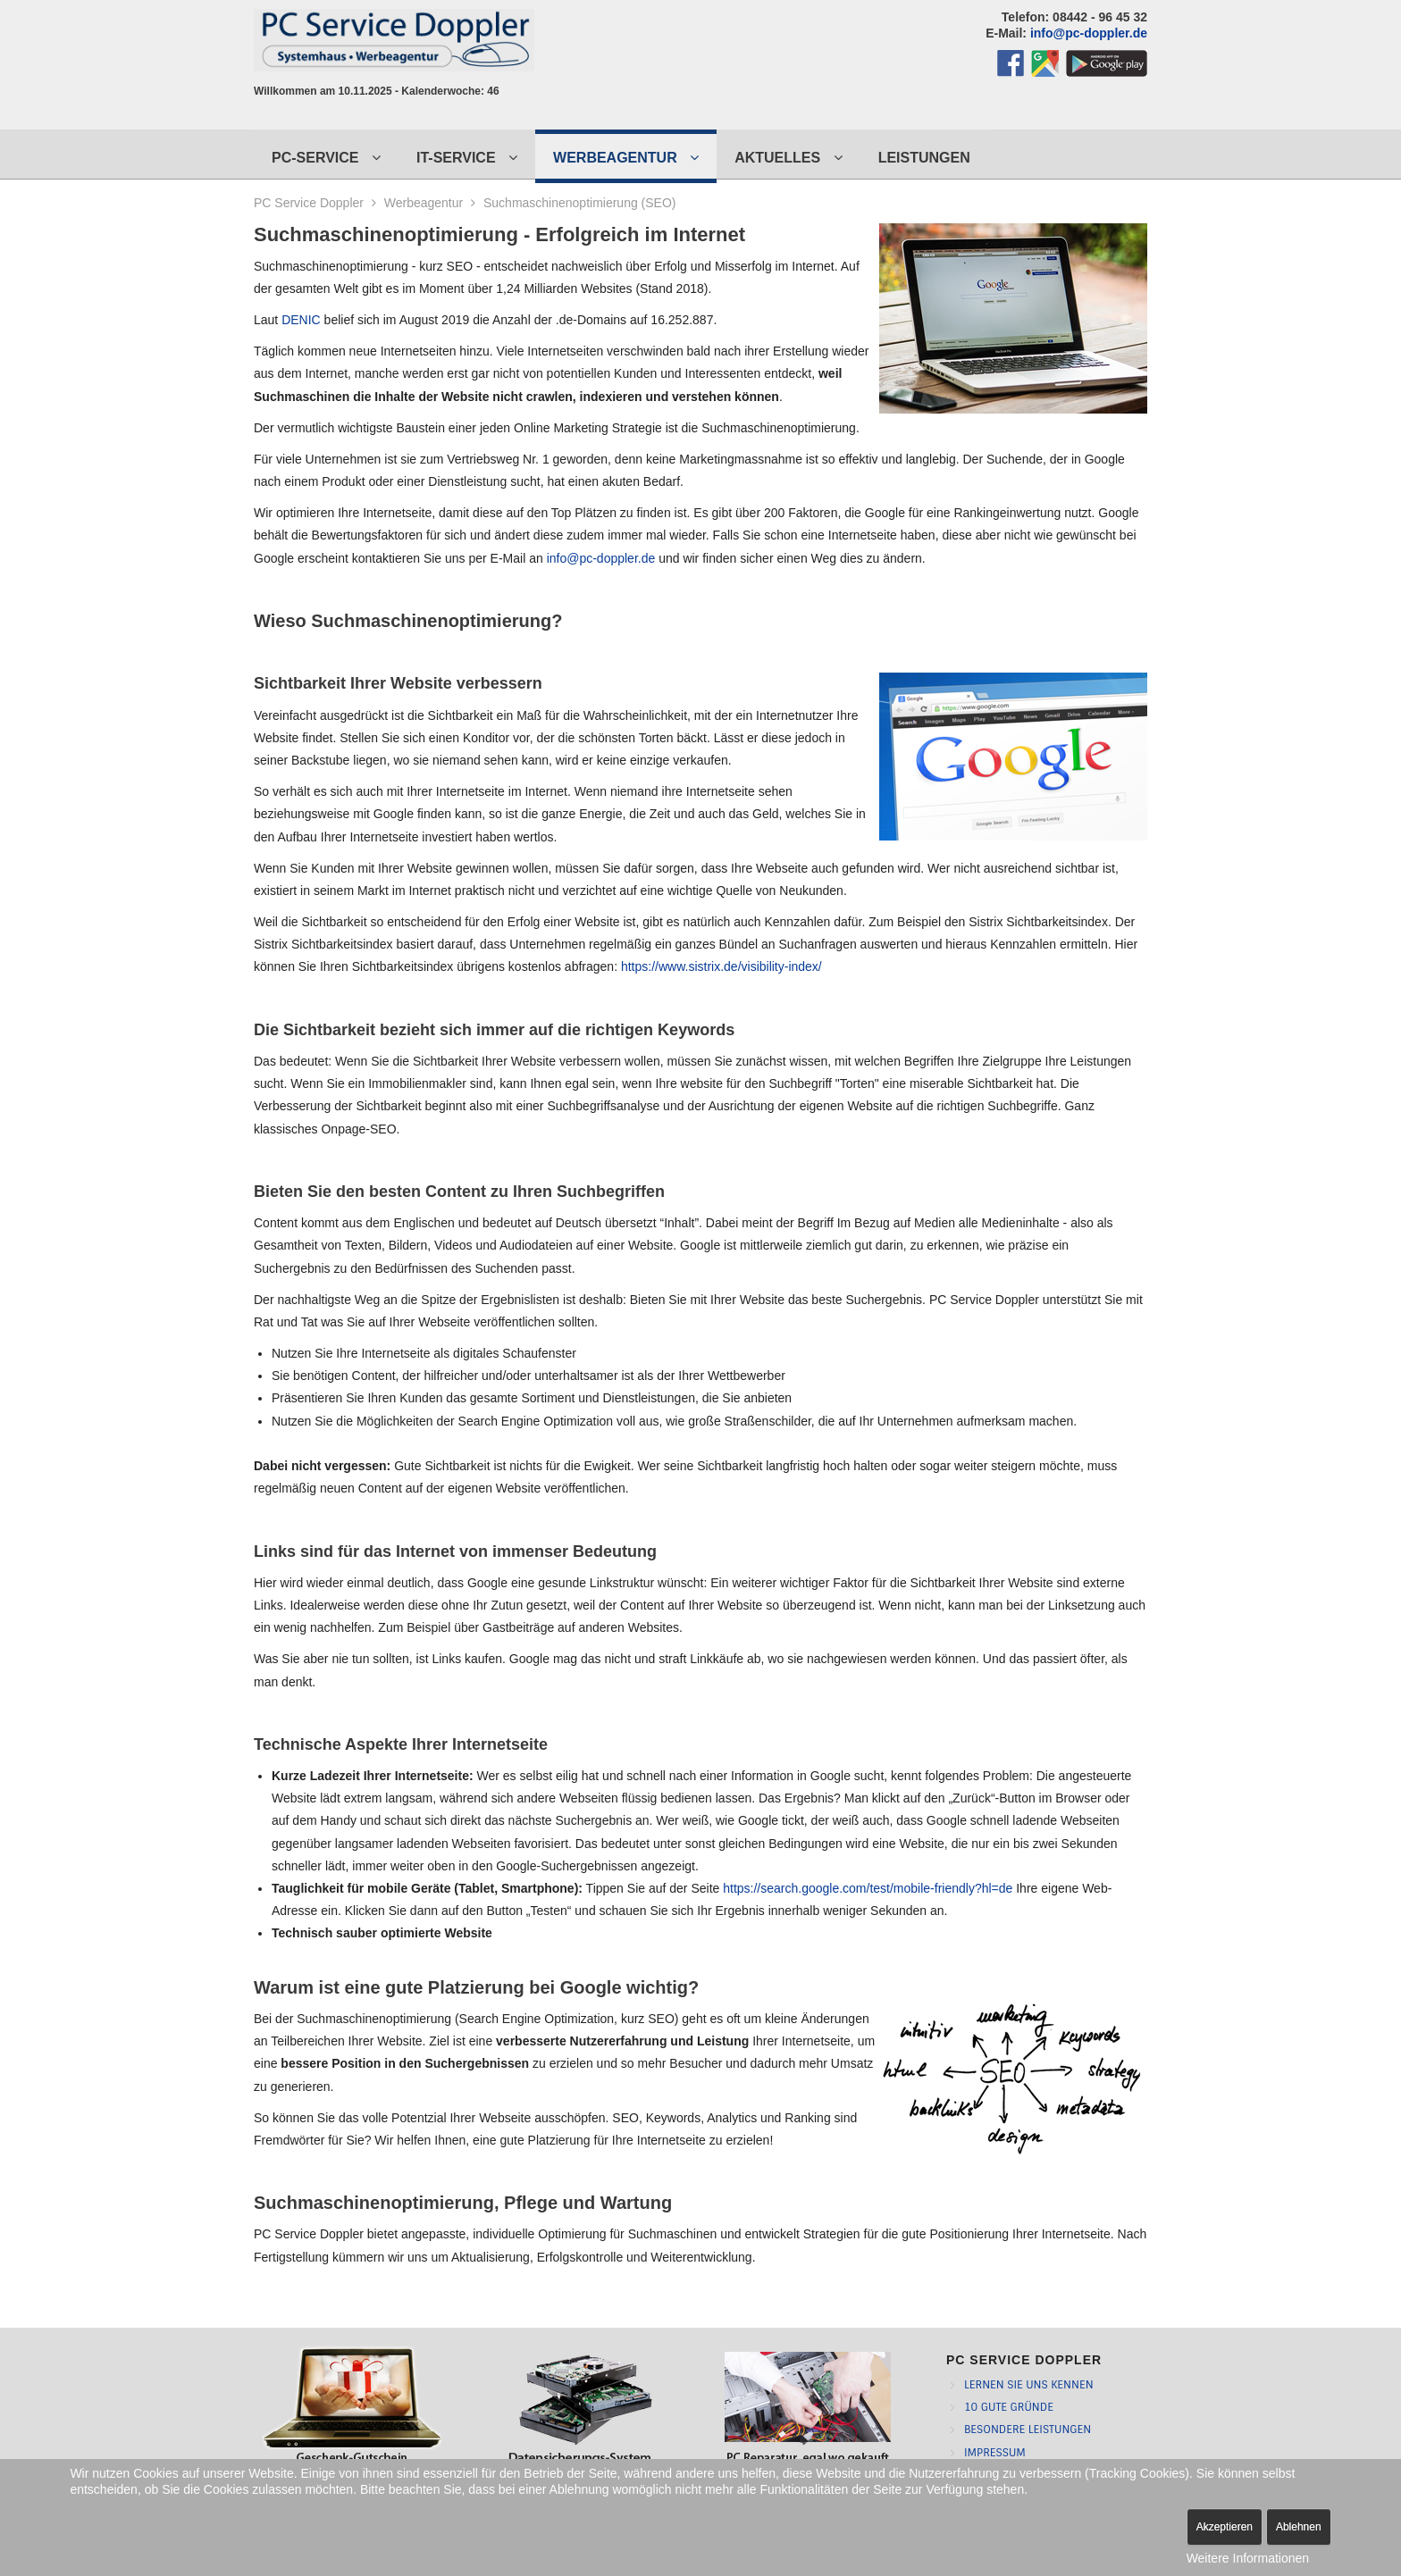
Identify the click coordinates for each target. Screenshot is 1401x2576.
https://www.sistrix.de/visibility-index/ (721, 966)
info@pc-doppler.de (1088, 33)
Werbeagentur (423, 203)
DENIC (301, 320)
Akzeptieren (1224, 2527)
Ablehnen (1298, 2527)
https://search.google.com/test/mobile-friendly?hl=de (867, 1888)
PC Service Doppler (309, 203)
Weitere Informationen (1248, 2558)
